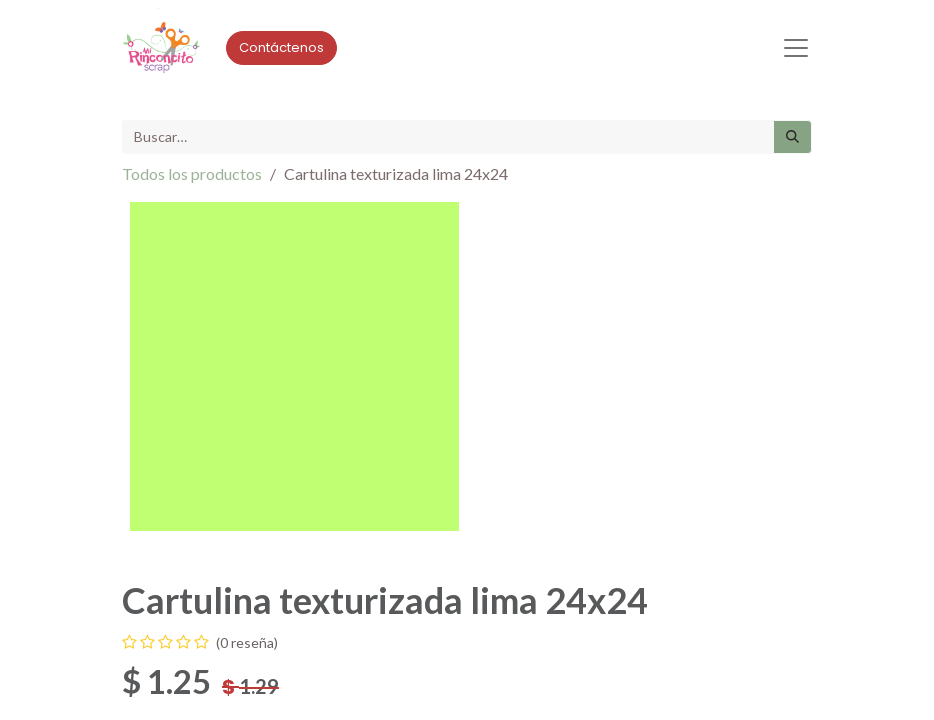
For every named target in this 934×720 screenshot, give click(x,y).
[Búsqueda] (792, 137)
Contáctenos (281, 47)
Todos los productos (192, 173)
